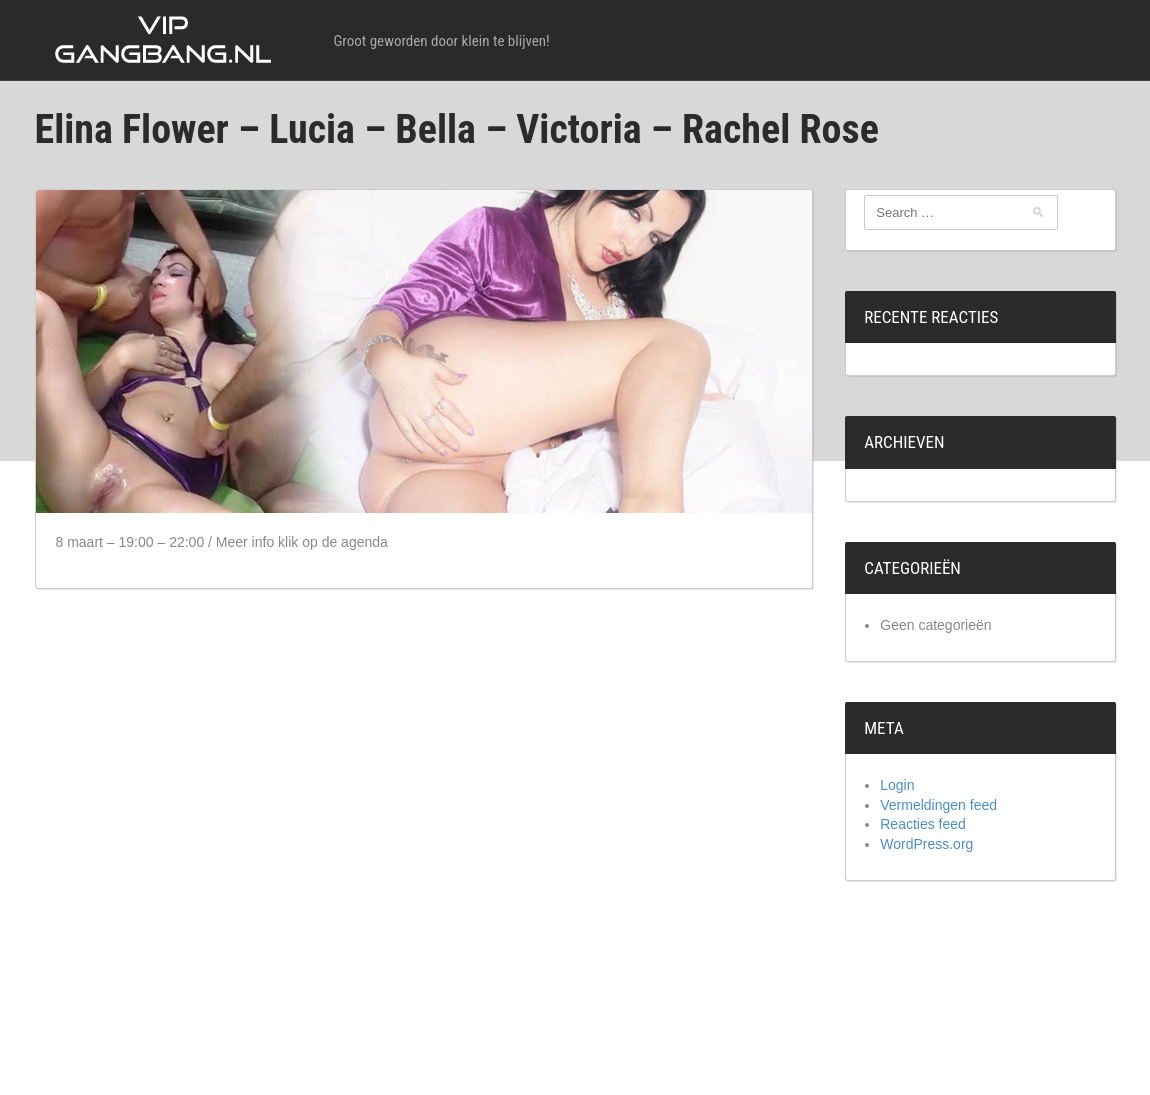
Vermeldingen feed (938, 805)
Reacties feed (923, 824)
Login (897, 785)
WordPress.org (926, 844)
